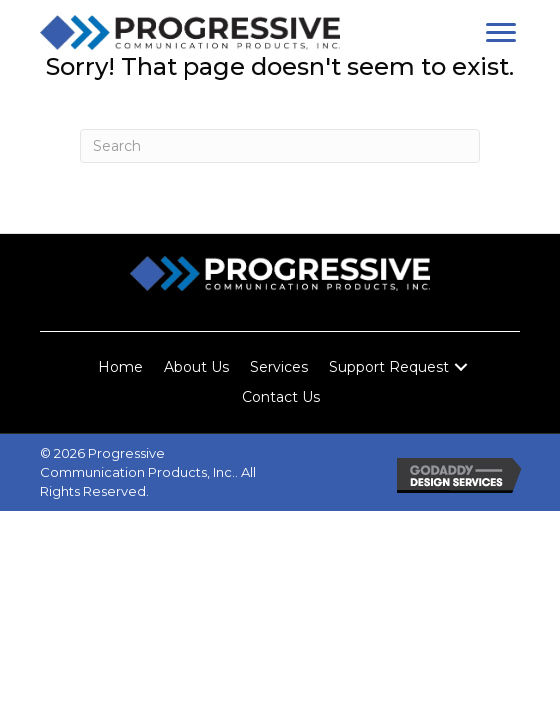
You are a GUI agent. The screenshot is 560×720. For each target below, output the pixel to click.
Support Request (389, 367)
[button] (501, 33)
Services (279, 367)
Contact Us (281, 397)
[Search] (280, 146)
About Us (196, 367)
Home (120, 367)
